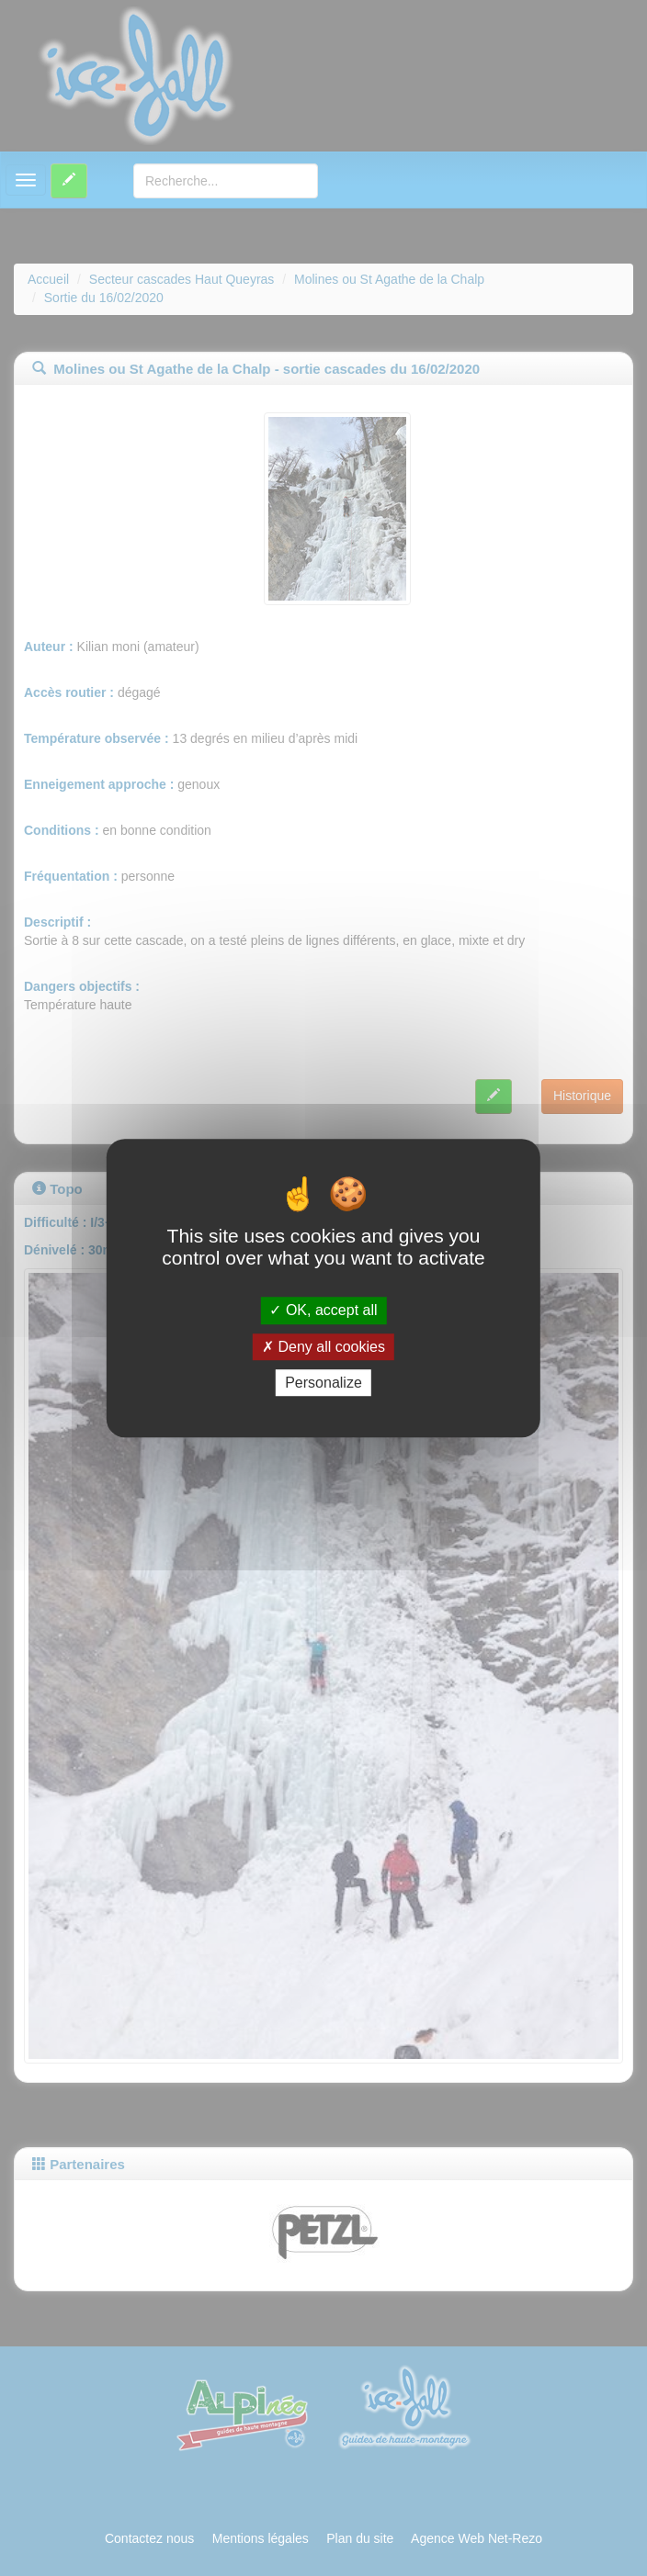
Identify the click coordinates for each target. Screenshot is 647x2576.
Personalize (323, 1382)
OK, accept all (323, 1311)
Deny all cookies (323, 1347)
